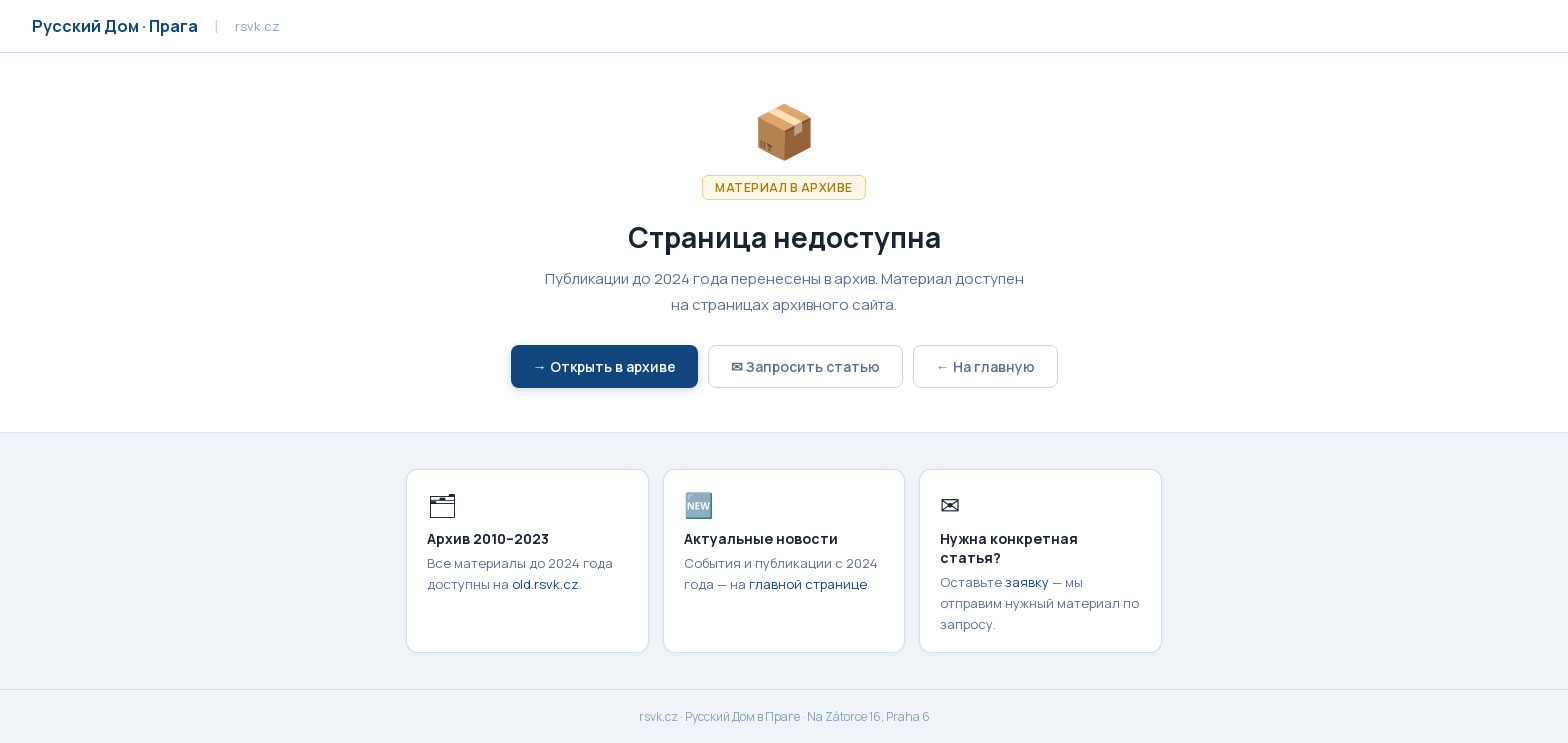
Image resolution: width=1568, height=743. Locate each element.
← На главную (985, 366)
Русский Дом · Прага (115, 26)
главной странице (808, 584)
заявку (1027, 582)
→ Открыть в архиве (604, 366)
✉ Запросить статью (805, 366)
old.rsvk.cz (545, 584)
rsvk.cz (658, 716)
